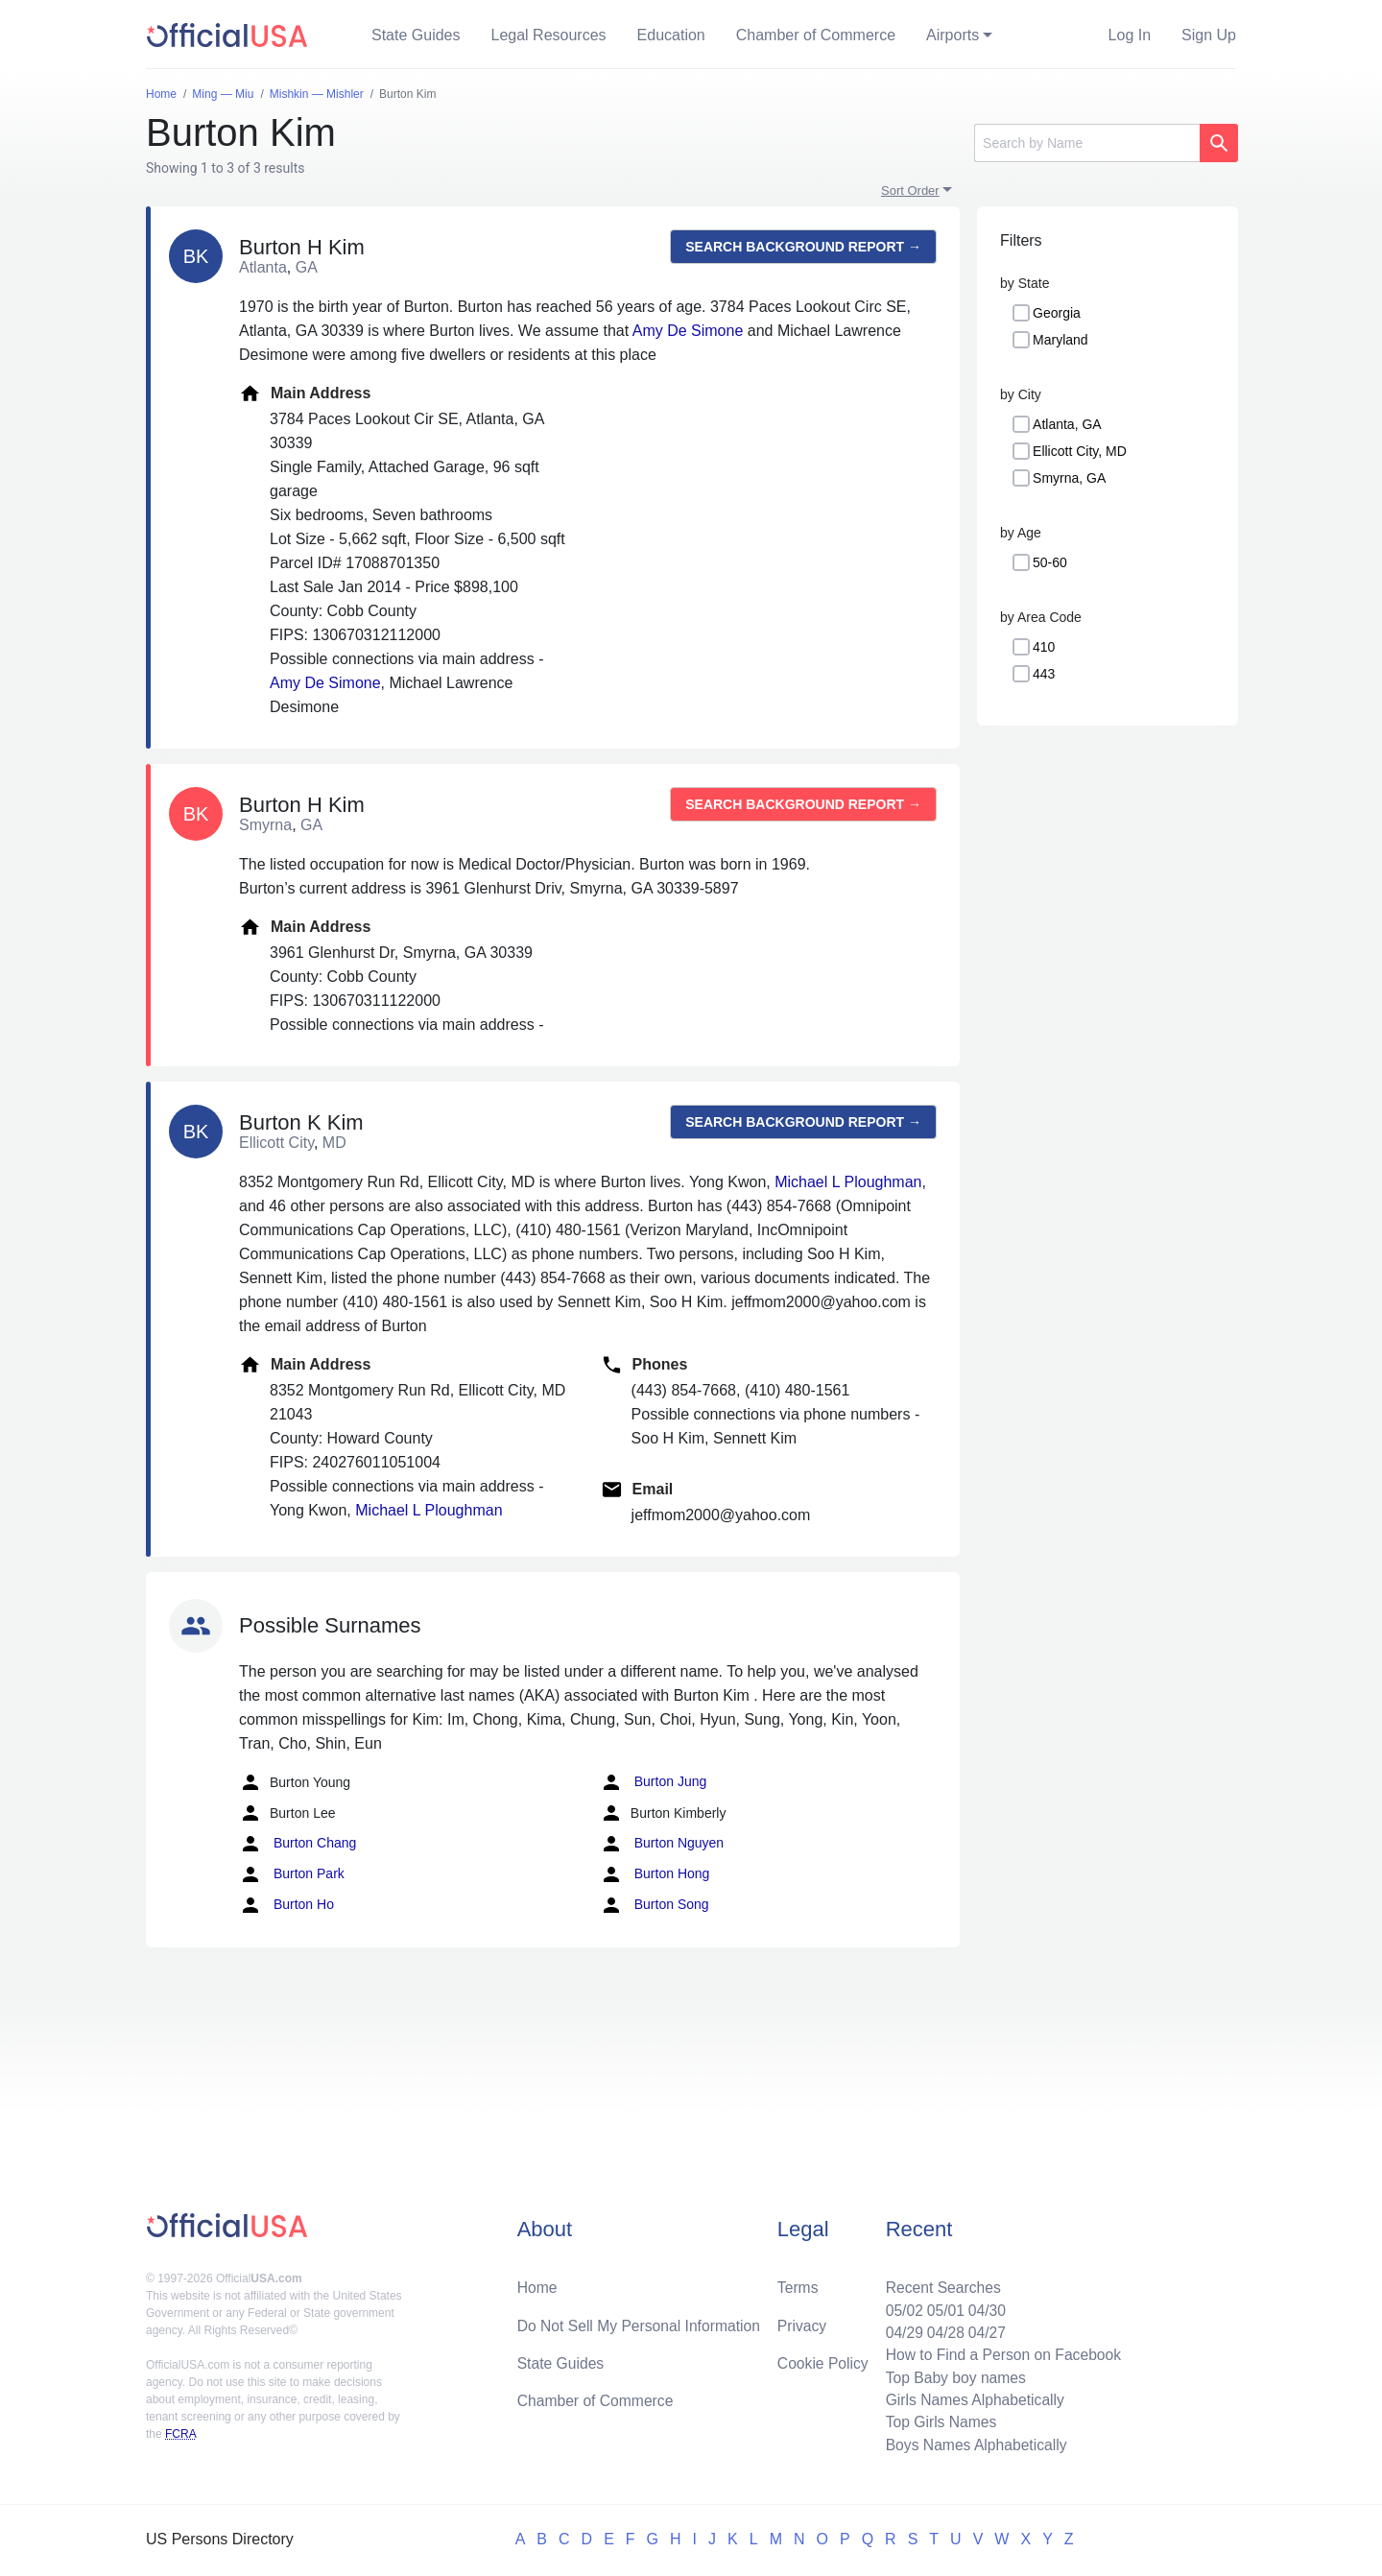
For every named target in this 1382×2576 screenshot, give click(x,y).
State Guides (416, 35)
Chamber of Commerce (815, 35)
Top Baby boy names (951, 2375)
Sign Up (1208, 35)
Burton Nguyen (662, 1843)
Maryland (1060, 339)
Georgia (1057, 313)
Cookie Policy (823, 2359)
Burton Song (654, 1905)
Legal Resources (549, 35)
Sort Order (910, 190)
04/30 (984, 2306)
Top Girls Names (936, 2421)
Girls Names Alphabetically (971, 2398)
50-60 (1050, 562)
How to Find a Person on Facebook (1000, 2352)
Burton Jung (653, 1782)
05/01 (941, 2306)
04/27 (984, 2329)
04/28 (941, 2329)
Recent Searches (939, 2283)
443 (1044, 673)
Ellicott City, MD (1080, 451)
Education (671, 35)
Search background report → (803, 246)
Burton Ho (286, 1905)
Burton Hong (655, 1874)
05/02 (899, 2306)
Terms (797, 2283)
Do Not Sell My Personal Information (641, 2321)
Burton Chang (297, 1843)
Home (538, 2283)
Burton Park (292, 1874)
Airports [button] (952, 35)
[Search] (1087, 143)
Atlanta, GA (1067, 424)
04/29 (899, 2329)
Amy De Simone (688, 330)
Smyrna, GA (1069, 478)
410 (1044, 647)
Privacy (801, 2321)
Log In (1129, 35)
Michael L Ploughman (847, 1182)
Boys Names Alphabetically (972, 2444)
